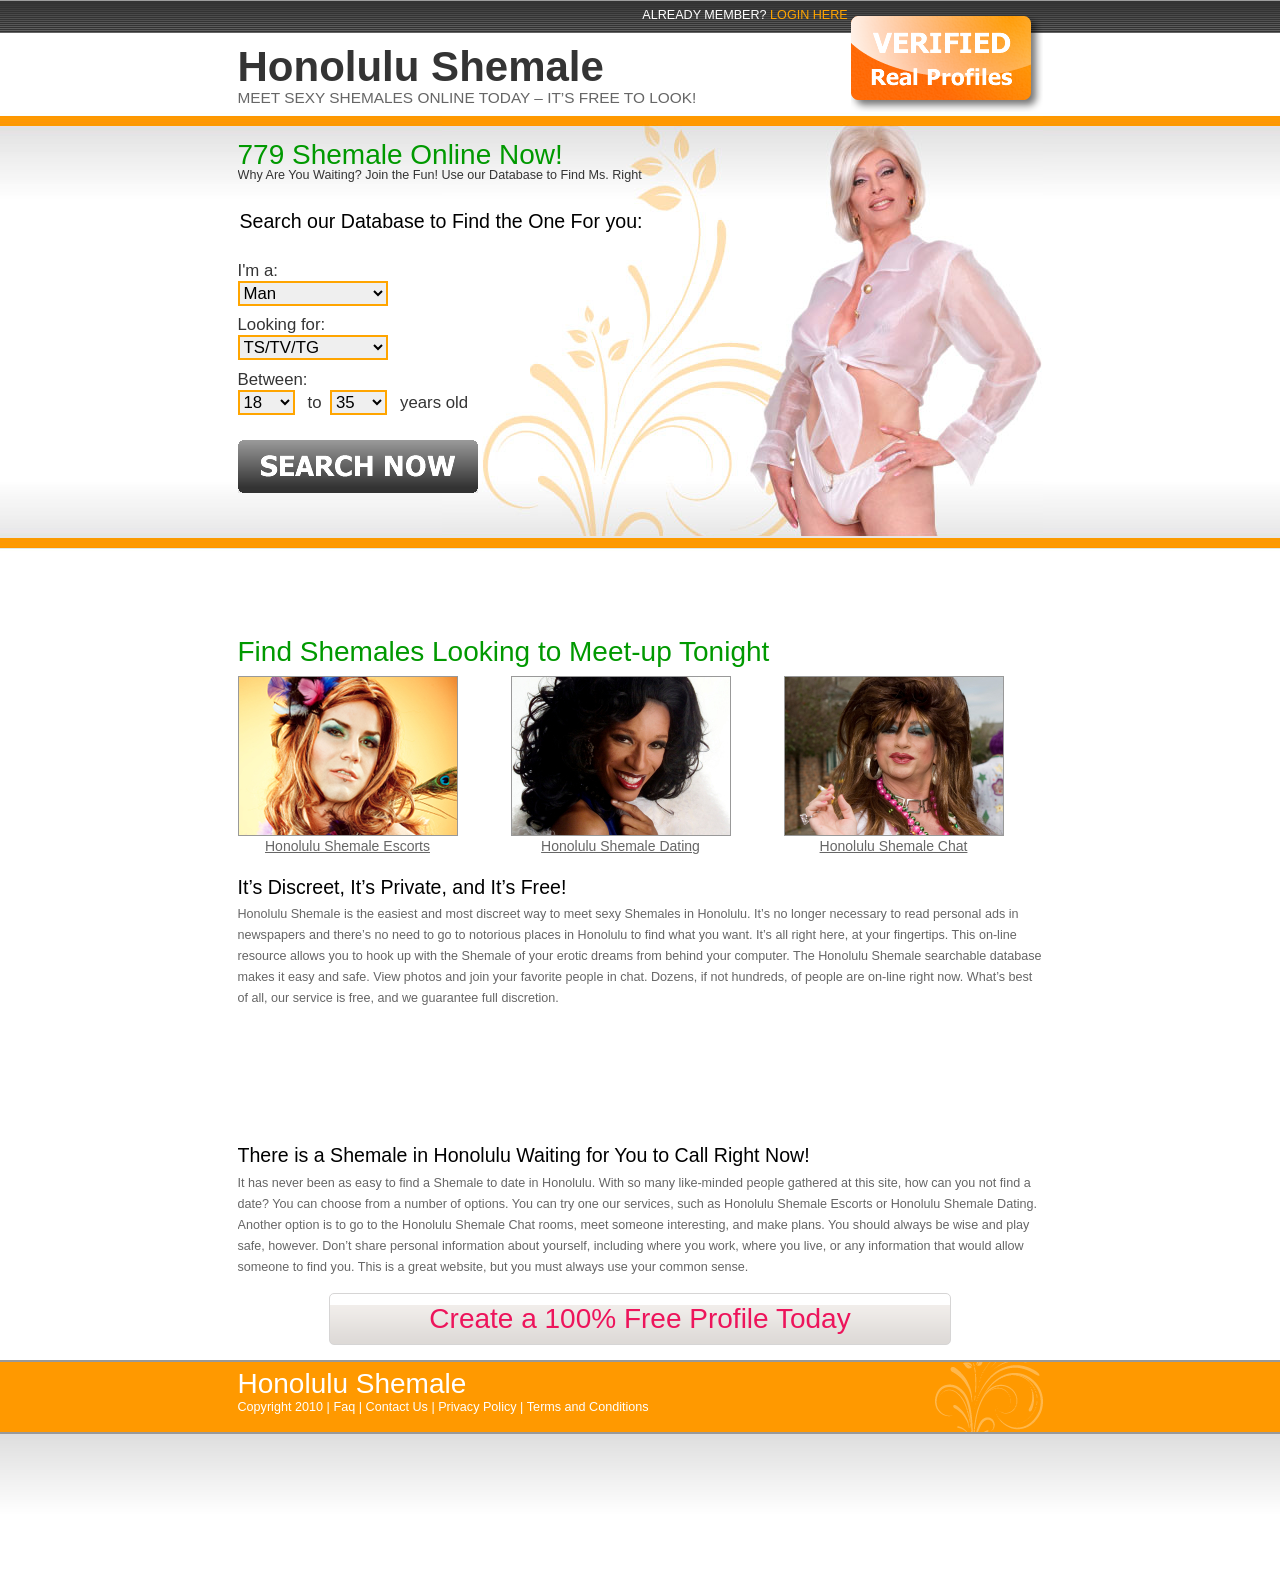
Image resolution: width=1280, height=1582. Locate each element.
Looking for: (282, 324)
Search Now (358, 466)
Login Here (809, 15)
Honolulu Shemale (352, 1383)
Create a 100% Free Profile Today (639, 1318)
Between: (273, 379)
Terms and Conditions (588, 1407)
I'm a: (258, 270)
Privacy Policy (479, 1407)
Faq (346, 1407)
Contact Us (399, 1407)
